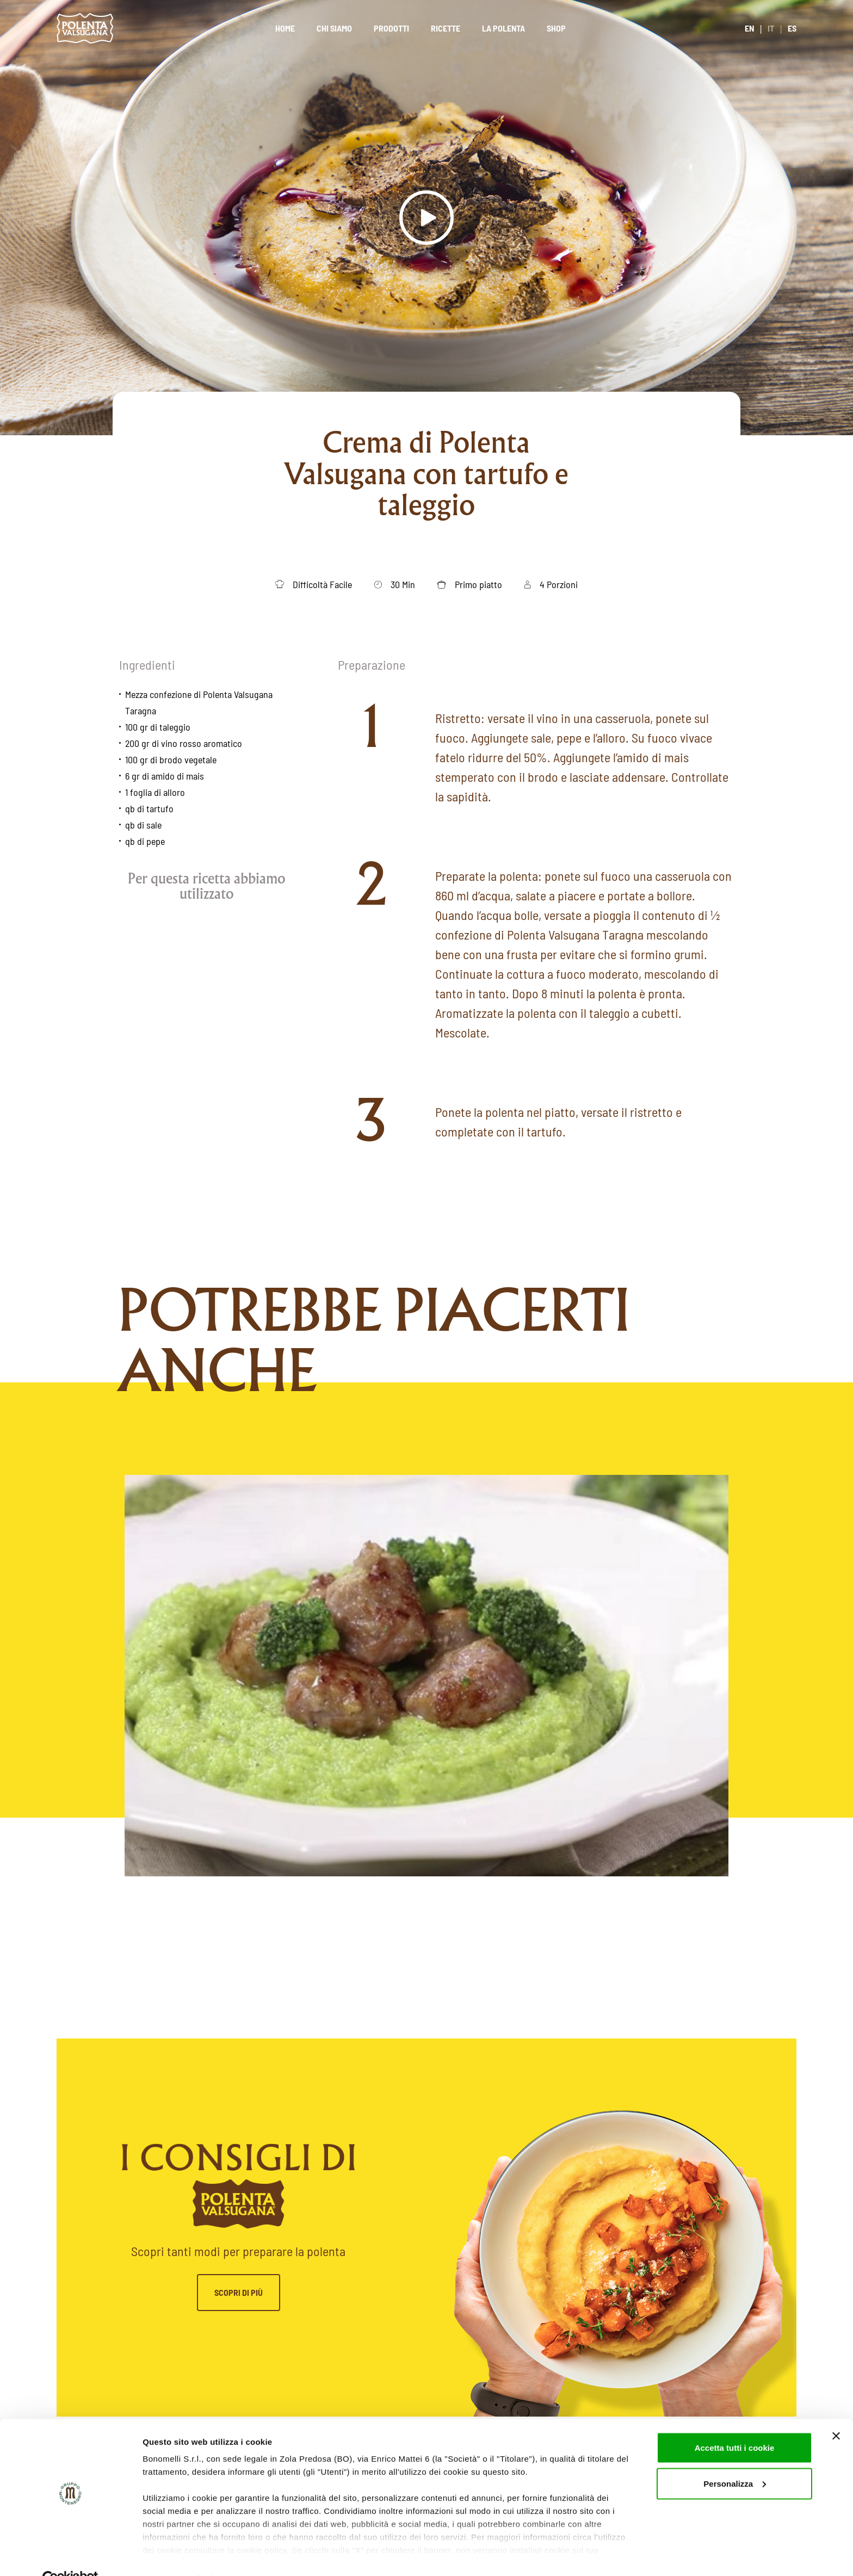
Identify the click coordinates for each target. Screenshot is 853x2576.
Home (285, 28)
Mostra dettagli (172, 2554)
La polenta (503, 28)
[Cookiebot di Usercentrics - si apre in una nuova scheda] (70, 2555)
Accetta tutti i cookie (735, 2423)
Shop (556, 28)
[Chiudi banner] (836, 2412)
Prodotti (391, 28)
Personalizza (734, 2459)
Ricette (445, 28)
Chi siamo (334, 28)
